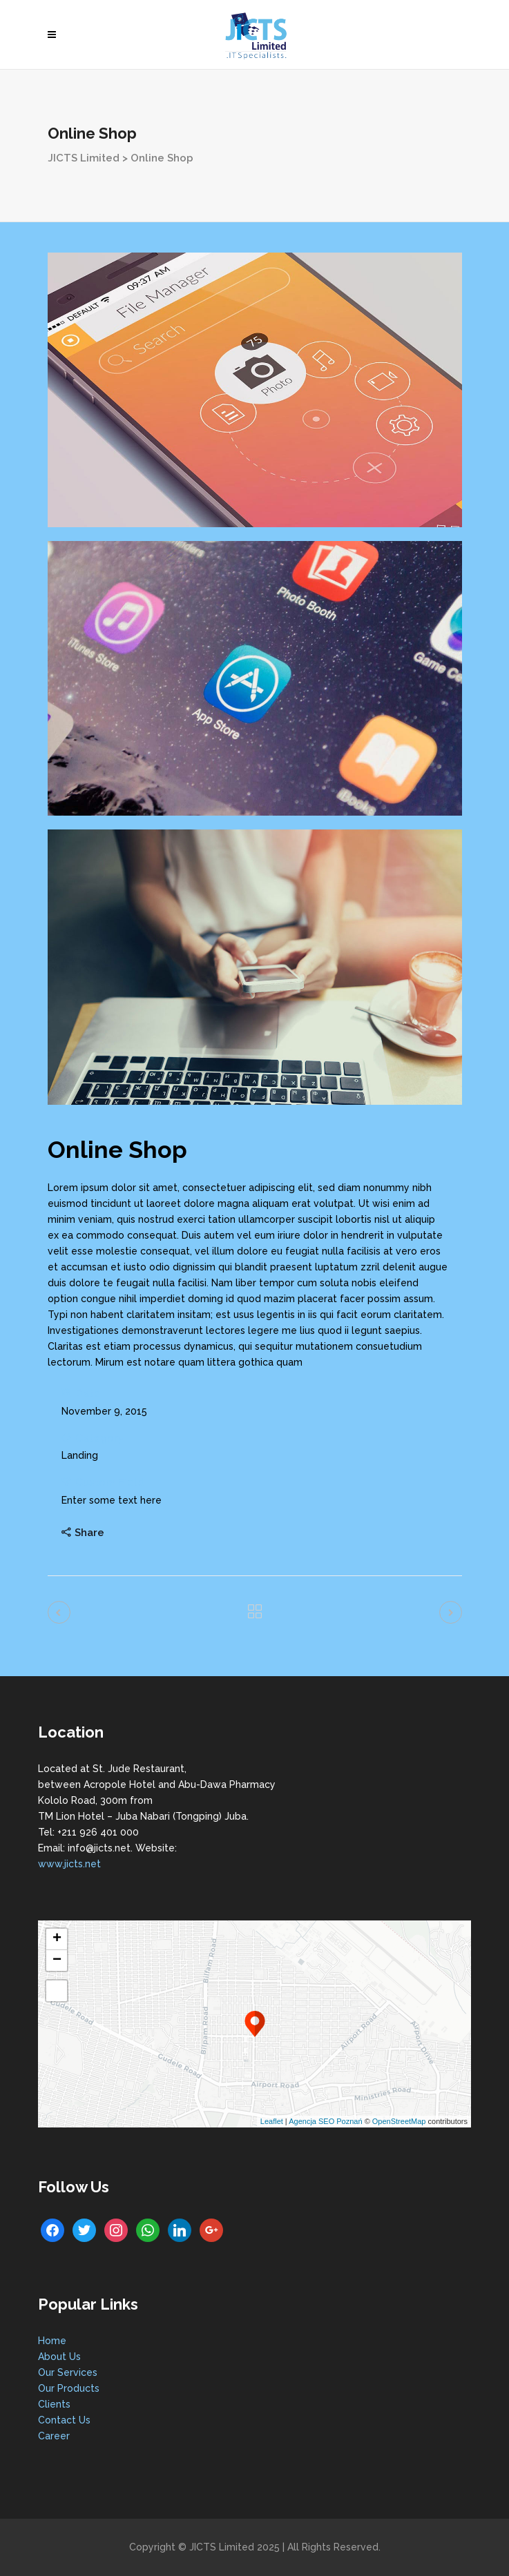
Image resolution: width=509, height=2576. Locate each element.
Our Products (68, 2388)
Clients (54, 2404)
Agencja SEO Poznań (325, 2121)
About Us (59, 2356)
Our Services (67, 2372)
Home (52, 2340)
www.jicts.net (69, 1863)
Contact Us (64, 2420)
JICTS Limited (83, 158)
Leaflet (271, 2121)
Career (54, 2435)
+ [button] (56, 1939)
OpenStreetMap (399, 2121)
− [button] (56, 1960)
